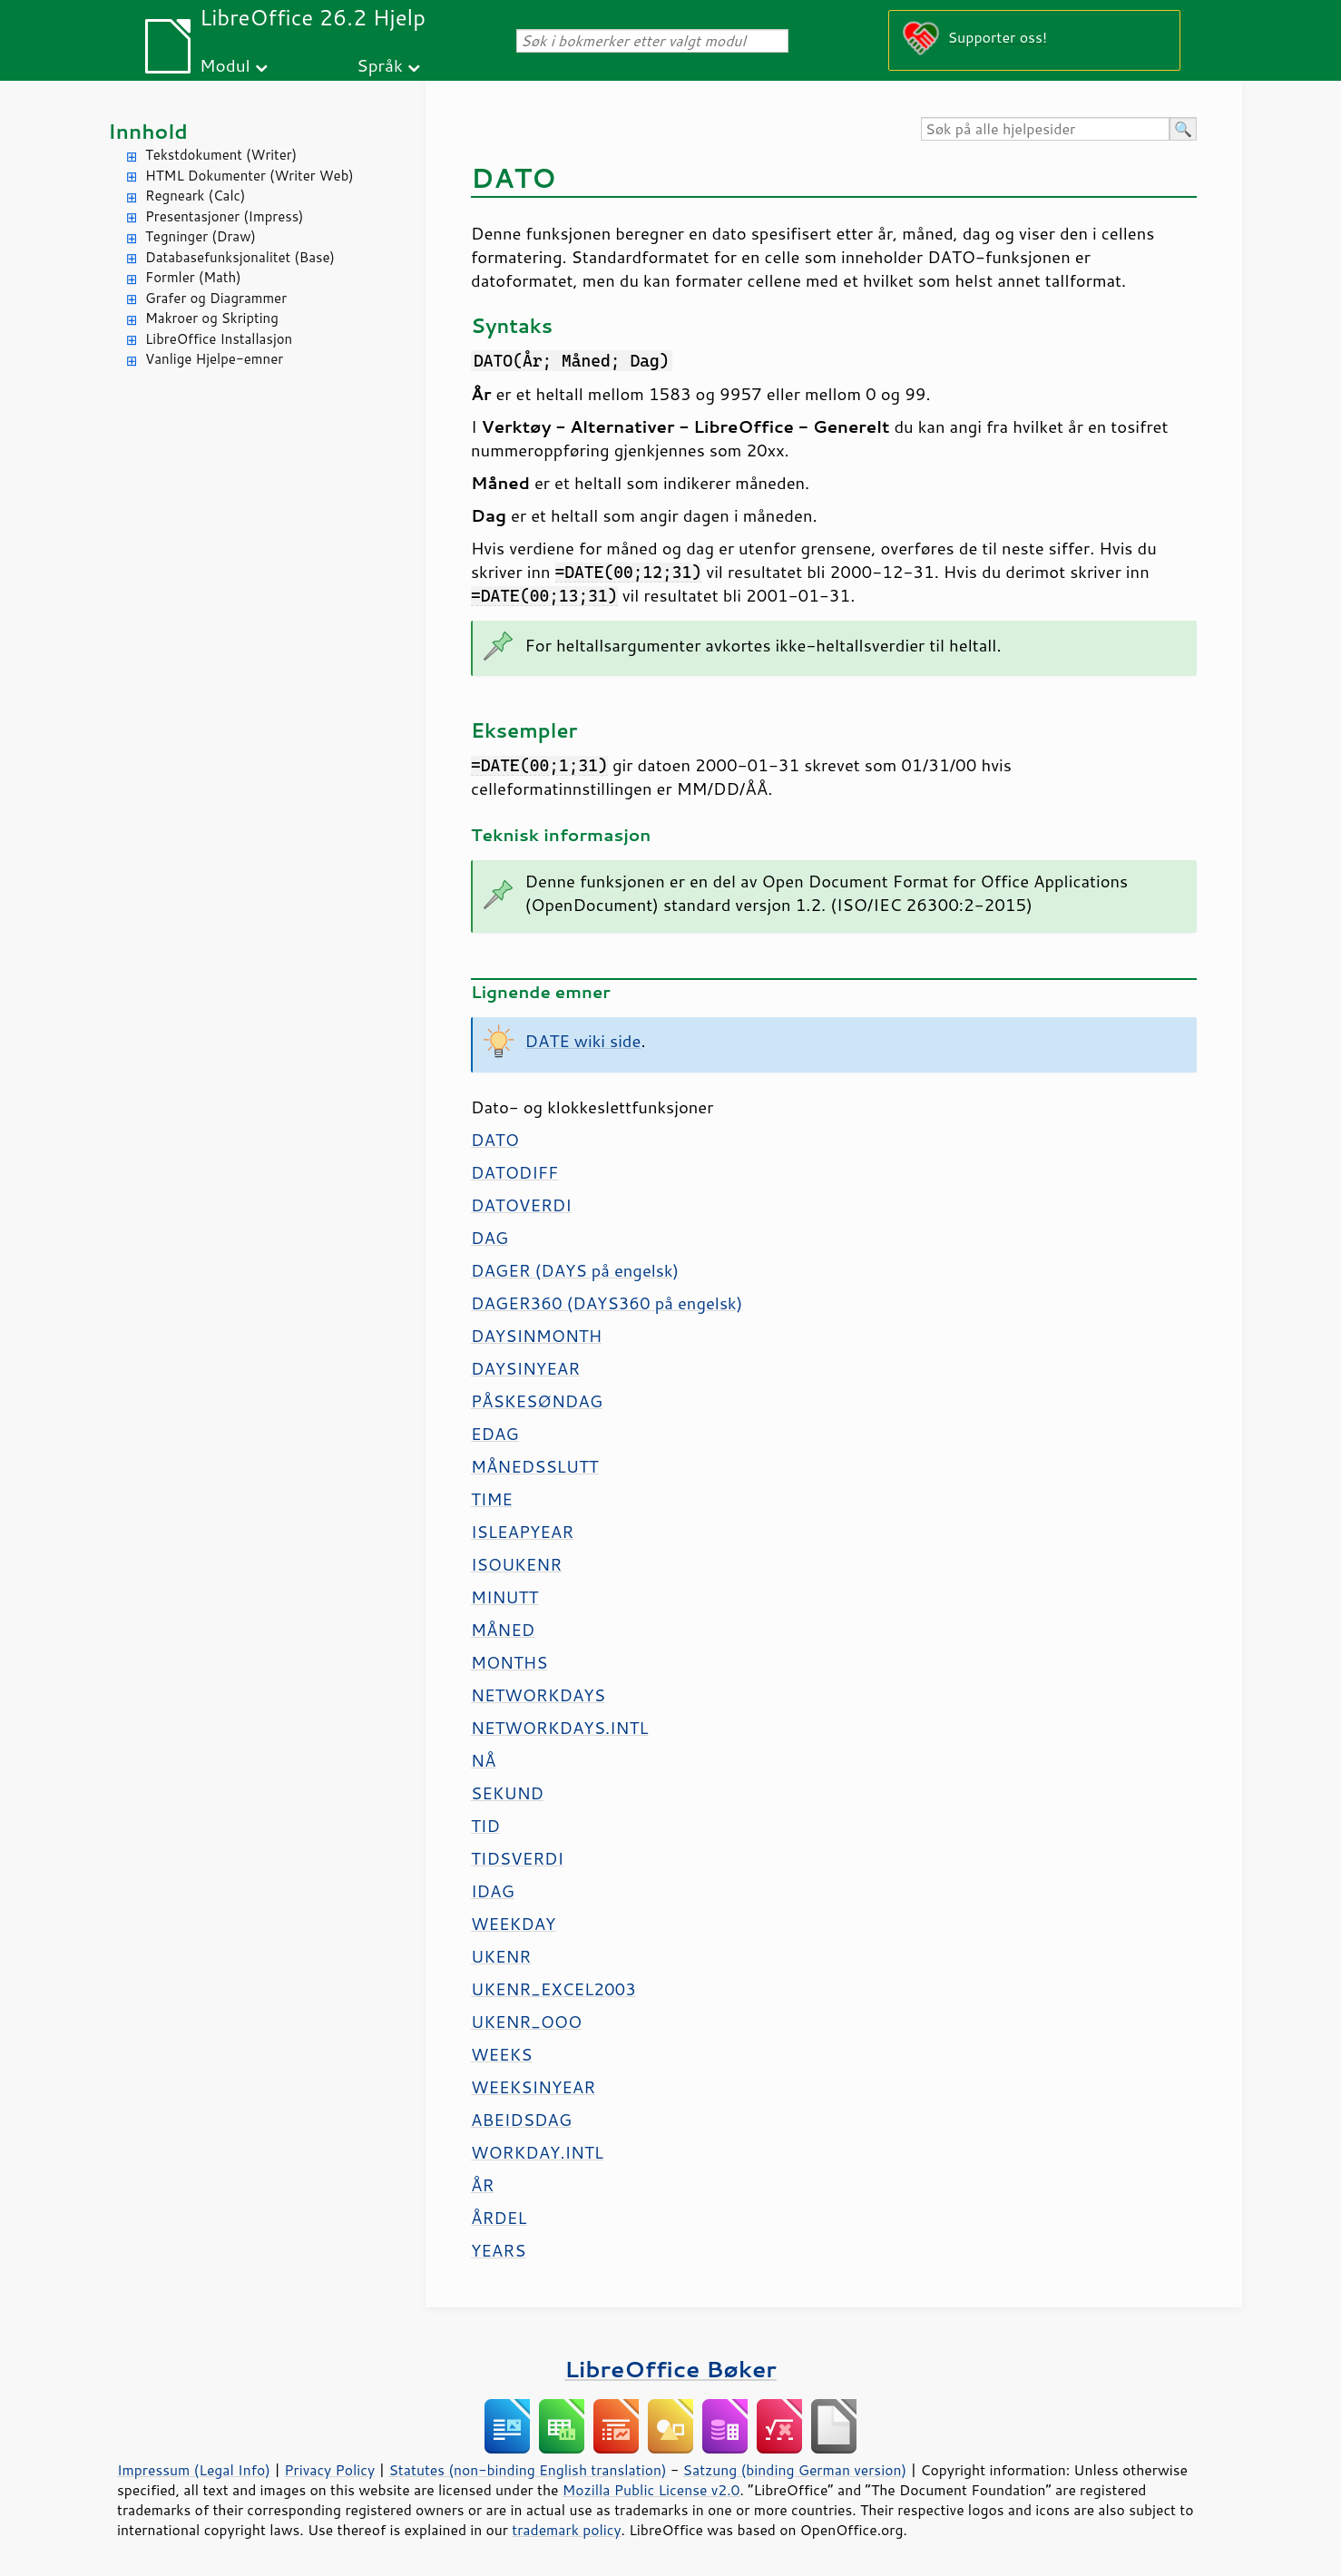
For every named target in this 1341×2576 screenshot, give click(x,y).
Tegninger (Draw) (200, 236)
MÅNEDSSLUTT (535, 1466)
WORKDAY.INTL (537, 2152)
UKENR (501, 1956)
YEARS (498, 2250)
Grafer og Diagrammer (216, 298)
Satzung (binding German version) (795, 2470)
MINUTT (504, 1597)
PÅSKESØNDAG (536, 1401)
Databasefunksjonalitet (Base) (240, 257)
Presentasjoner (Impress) (224, 216)
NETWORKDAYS (538, 1695)
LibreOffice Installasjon (218, 338)
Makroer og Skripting (212, 318)
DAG (489, 1237)
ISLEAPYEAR (522, 1531)
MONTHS (509, 1662)
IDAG (492, 1891)
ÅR (482, 2185)
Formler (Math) (193, 277)
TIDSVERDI (517, 1858)
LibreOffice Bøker (670, 2369)
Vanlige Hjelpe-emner (214, 358)
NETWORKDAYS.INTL (560, 1727)
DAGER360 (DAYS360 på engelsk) (606, 1303)
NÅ (483, 1760)
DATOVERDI (521, 1205)
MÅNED (502, 1629)
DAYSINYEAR (525, 1368)
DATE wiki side (583, 1041)
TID (485, 1825)
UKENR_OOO (526, 2021)
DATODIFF (514, 1172)
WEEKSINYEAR (533, 2087)
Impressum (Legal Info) (193, 2470)
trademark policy (566, 2530)
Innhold (148, 131)
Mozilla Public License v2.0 (651, 2490)
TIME (492, 1499)
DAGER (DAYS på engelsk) (575, 1270)
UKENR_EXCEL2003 (553, 1989)
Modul (225, 65)
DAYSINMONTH (536, 1335)
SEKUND (507, 1793)
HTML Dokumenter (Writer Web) (249, 175)
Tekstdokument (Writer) (221, 154)
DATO (495, 1139)
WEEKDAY (513, 1923)
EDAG (495, 1433)
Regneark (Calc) (195, 195)
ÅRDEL (498, 2217)
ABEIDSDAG (521, 2119)
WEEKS (501, 2054)
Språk (380, 65)
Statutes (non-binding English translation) (527, 2470)
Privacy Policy (329, 2470)
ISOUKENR (516, 1564)
